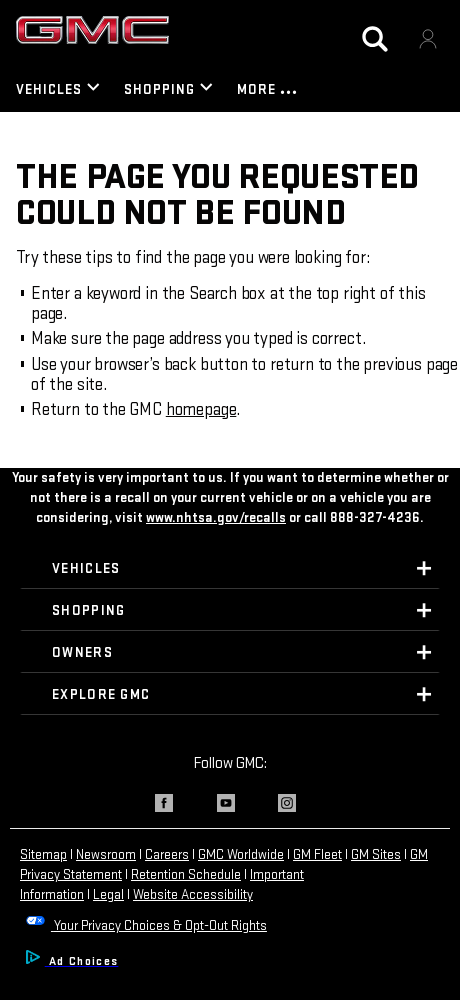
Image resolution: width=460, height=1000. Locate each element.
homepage (201, 409)
